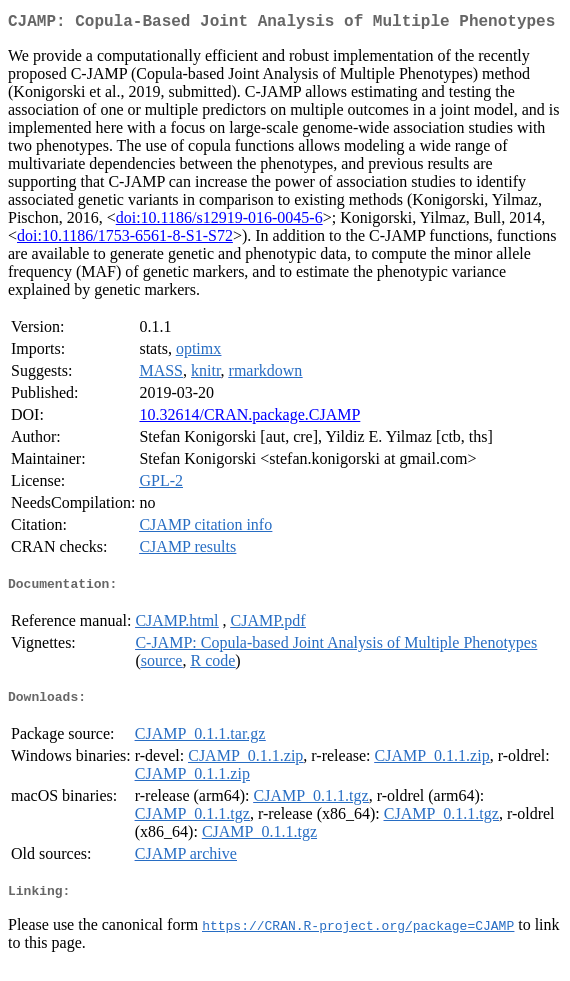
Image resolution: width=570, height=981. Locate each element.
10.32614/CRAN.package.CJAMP (249, 418)
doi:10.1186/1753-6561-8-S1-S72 (125, 239)
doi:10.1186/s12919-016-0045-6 (219, 221)
